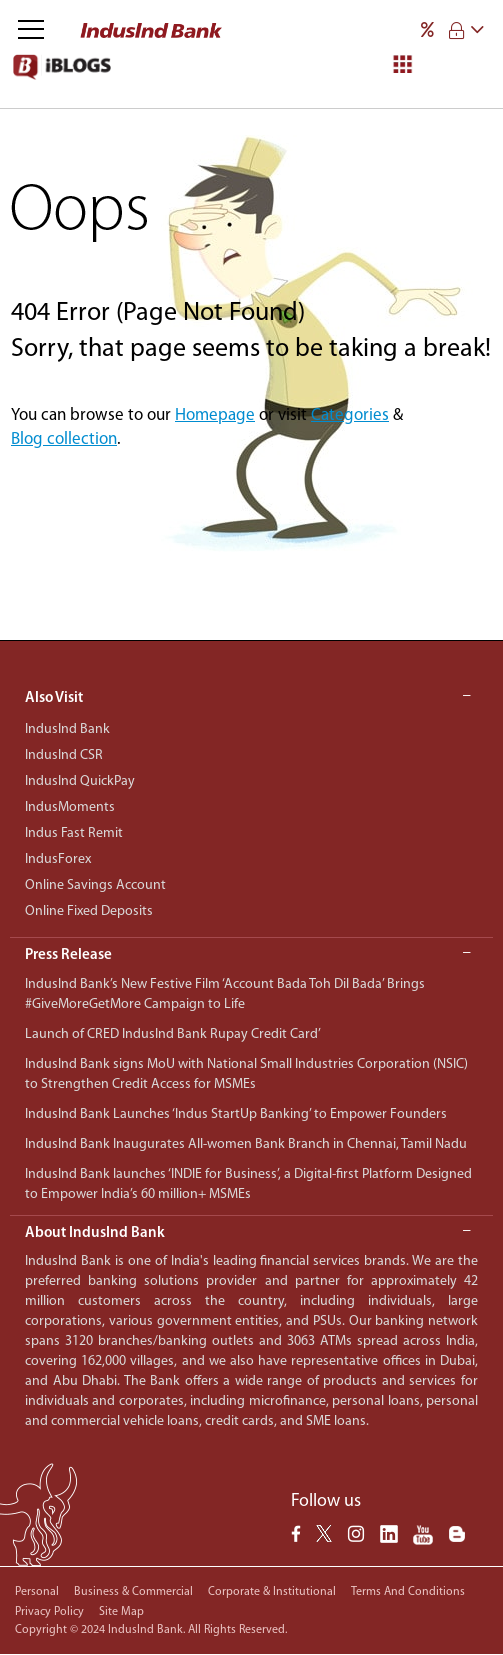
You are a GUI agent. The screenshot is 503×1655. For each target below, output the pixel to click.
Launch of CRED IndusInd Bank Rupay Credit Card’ (173, 1034)
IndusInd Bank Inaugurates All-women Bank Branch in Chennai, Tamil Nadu (246, 1144)
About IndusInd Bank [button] (248, 1233)
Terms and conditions (408, 1592)
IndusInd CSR (64, 755)
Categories (350, 415)
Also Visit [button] (248, 698)
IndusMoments (70, 807)
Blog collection (64, 439)
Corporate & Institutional (272, 1592)
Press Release (68, 955)
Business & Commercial (133, 1592)
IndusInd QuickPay (80, 781)
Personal (37, 1592)
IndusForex (58, 859)
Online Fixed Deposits (89, 911)
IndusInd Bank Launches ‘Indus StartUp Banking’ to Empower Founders (236, 1114)
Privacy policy (49, 1612)
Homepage (215, 415)
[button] (251, 956)
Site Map (121, 1612)
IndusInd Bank (67, 729)
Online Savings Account (95, 885)
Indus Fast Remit (74, 833)
